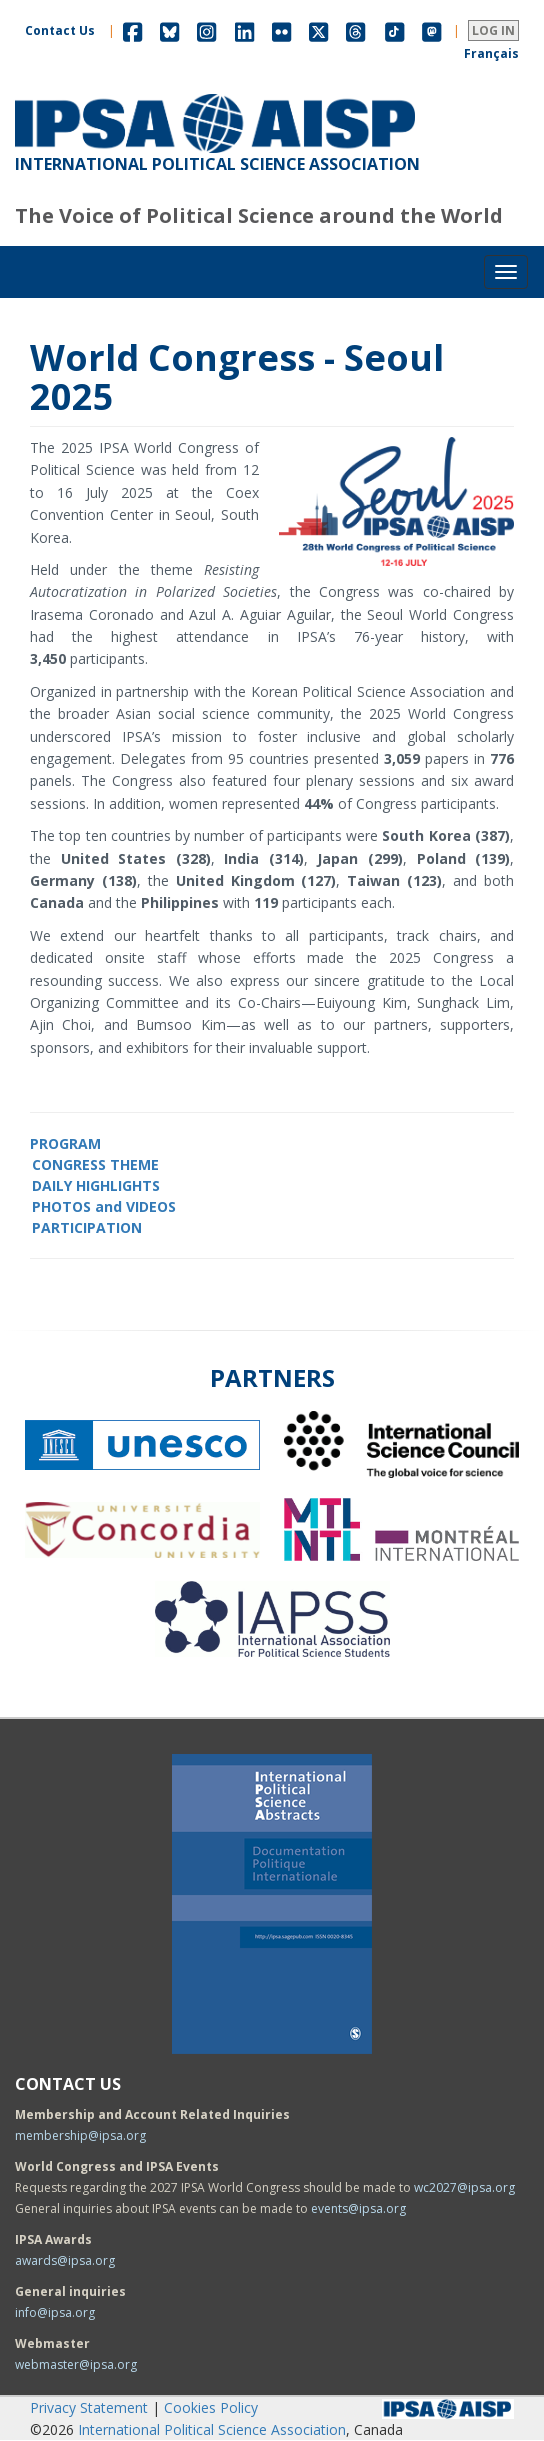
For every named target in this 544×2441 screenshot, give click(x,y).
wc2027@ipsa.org (464, 2187)
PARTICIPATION (87, 1227)
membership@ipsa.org (80, 2135)
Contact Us (60, 30)
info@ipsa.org (55, 2312)
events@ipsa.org (358, 2208)
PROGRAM (65, 1143)
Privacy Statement (89, 2407)
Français (491, 53)
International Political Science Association (212, 2429)
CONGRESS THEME (95, 1164)
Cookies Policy (211, 2407)
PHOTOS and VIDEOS (104, 1206)
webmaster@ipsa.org (76, 2364)
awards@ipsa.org (65, 2260)
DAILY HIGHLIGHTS (96, 1185)
